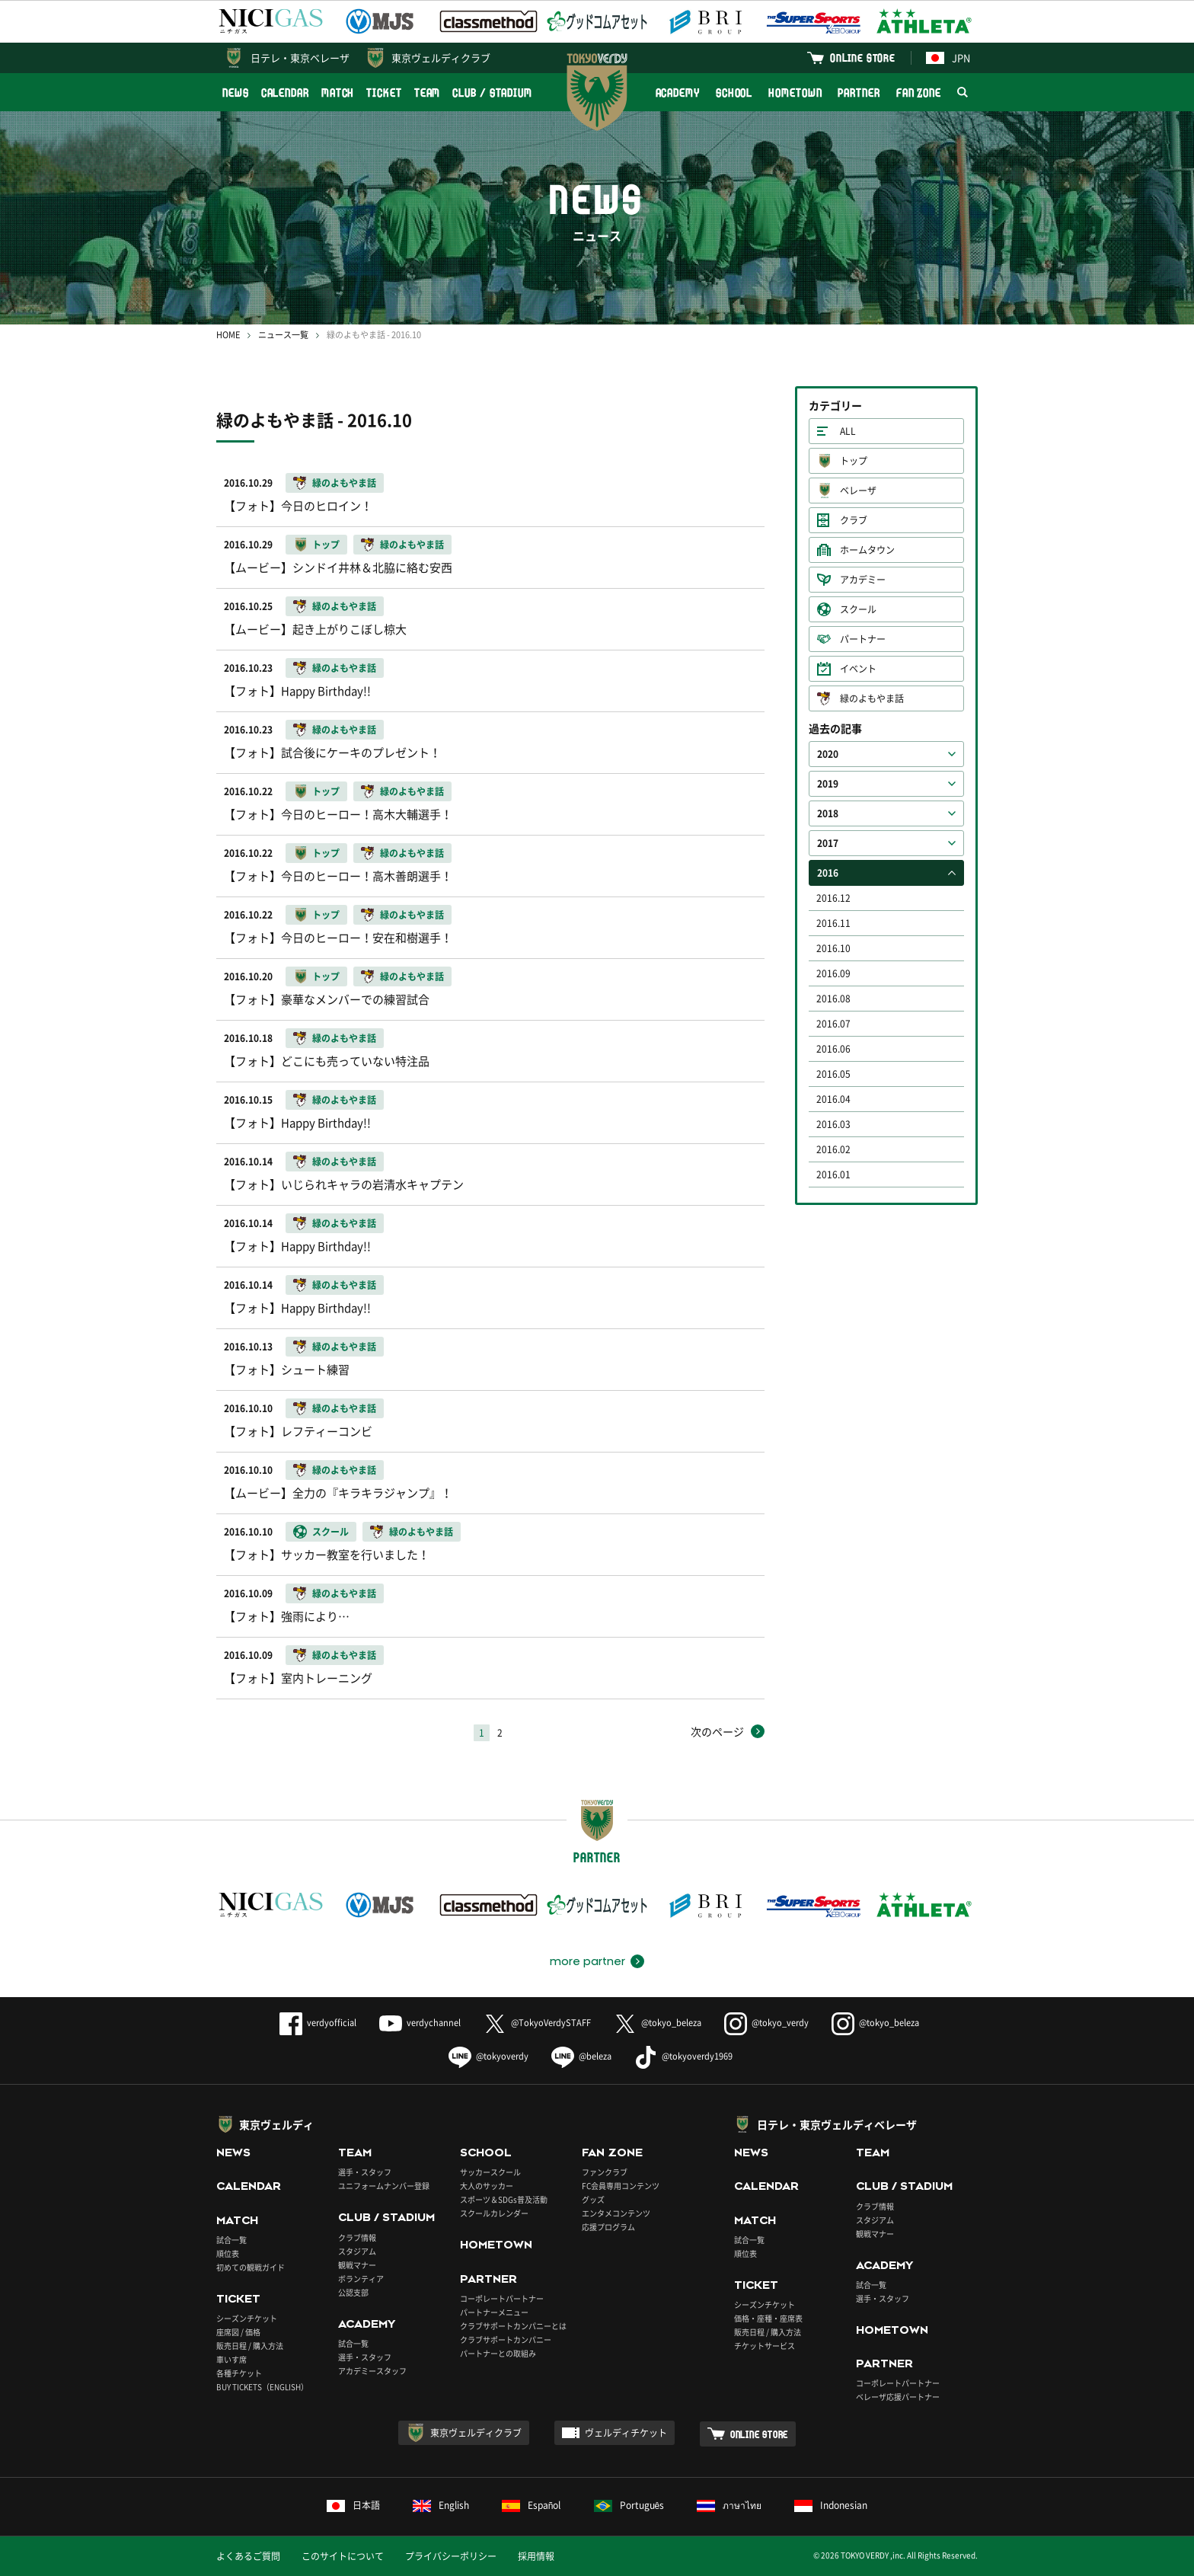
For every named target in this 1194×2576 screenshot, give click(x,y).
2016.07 (833, 1024)
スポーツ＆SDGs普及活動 (504, 2199)
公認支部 (353, 2292)
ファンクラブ (604, 2172)
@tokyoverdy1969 (683, 2056)
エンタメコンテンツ (616, 2213)
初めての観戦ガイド (250, 2267)
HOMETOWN (795, 92)
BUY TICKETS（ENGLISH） (262, 2386)
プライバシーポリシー (450, 2556)
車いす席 (231, 2359)
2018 (827, 813)
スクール (858, 609)
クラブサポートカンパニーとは (513, 2326)
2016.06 (833, 1049)
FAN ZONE (918, 92)
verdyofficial (317, 2022)
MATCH (338, 92)
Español (531, 2505)
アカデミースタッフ (372, 2370)
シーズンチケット (246, 2318)
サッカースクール (490, 2172)
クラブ (853, 520)
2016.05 (833, 1074)
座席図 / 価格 (238, 2332)
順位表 (227, 2253)
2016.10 (833, 948)
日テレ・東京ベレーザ (300, 57)
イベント (858, 669)
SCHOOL (734, 92)
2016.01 (833, 1174)
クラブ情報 (357, 2237)
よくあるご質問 (248, 2556)
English (441, 2505)
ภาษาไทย (729, 2505)
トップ (853, 461)
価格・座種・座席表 (768, 2318)
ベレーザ (858, 490)
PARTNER (859, 92)
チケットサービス (764, 2345)
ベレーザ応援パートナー (898, 2396)
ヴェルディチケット (626, 2433)
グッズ (593, 2199)
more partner (587, 1961)
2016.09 (833, 973)
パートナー (863, 639)
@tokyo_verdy (766, 2022)
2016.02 (833, 1149)
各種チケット (239, 2373)
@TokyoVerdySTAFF (537, 2022)
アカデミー (863, 579)
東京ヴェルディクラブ (440, 57)
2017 (827, 843)
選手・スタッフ (364, 2172)
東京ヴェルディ (276, 2124)
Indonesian (830, 2505)
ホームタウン (867, 550)
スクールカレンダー (494, 2213)
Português (629, 2505)
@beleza (581, 2056)
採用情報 (536, 2556)
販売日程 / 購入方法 (249, 2345)
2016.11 (833, 923)
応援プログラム (608, 2226)
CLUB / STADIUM (492, 92)
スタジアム (357, 2251)
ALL (848, 431)
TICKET (383, 92)
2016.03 (833, 1124)
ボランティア (361, 2278)
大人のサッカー (486, 2185)
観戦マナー (357, 2265)
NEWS (235, 92)
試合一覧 (231, 2239)
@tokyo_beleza (657, 2022)
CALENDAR (285, 92)
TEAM (427, 92)
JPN (948, 57)
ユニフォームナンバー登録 (383, 2185)
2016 (827, 873)
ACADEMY (678, 92)
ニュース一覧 (283, 334)
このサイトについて (343, 2556)
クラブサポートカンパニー (505, 2339)
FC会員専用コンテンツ (620, 2185)
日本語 (353, 2505)
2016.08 (833, 998)
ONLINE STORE (863, 57)
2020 (827, 754)
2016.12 (833, 898)
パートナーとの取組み (498, 2353)
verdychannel (420, 2022)
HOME (228, 334)
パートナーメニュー (494, 2312)
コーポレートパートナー (502, 2298)
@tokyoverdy (488, 2056)
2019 (827, 784)
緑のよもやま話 (872, 698)
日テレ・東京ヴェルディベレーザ (837, 2124)
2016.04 (833, 1099)
